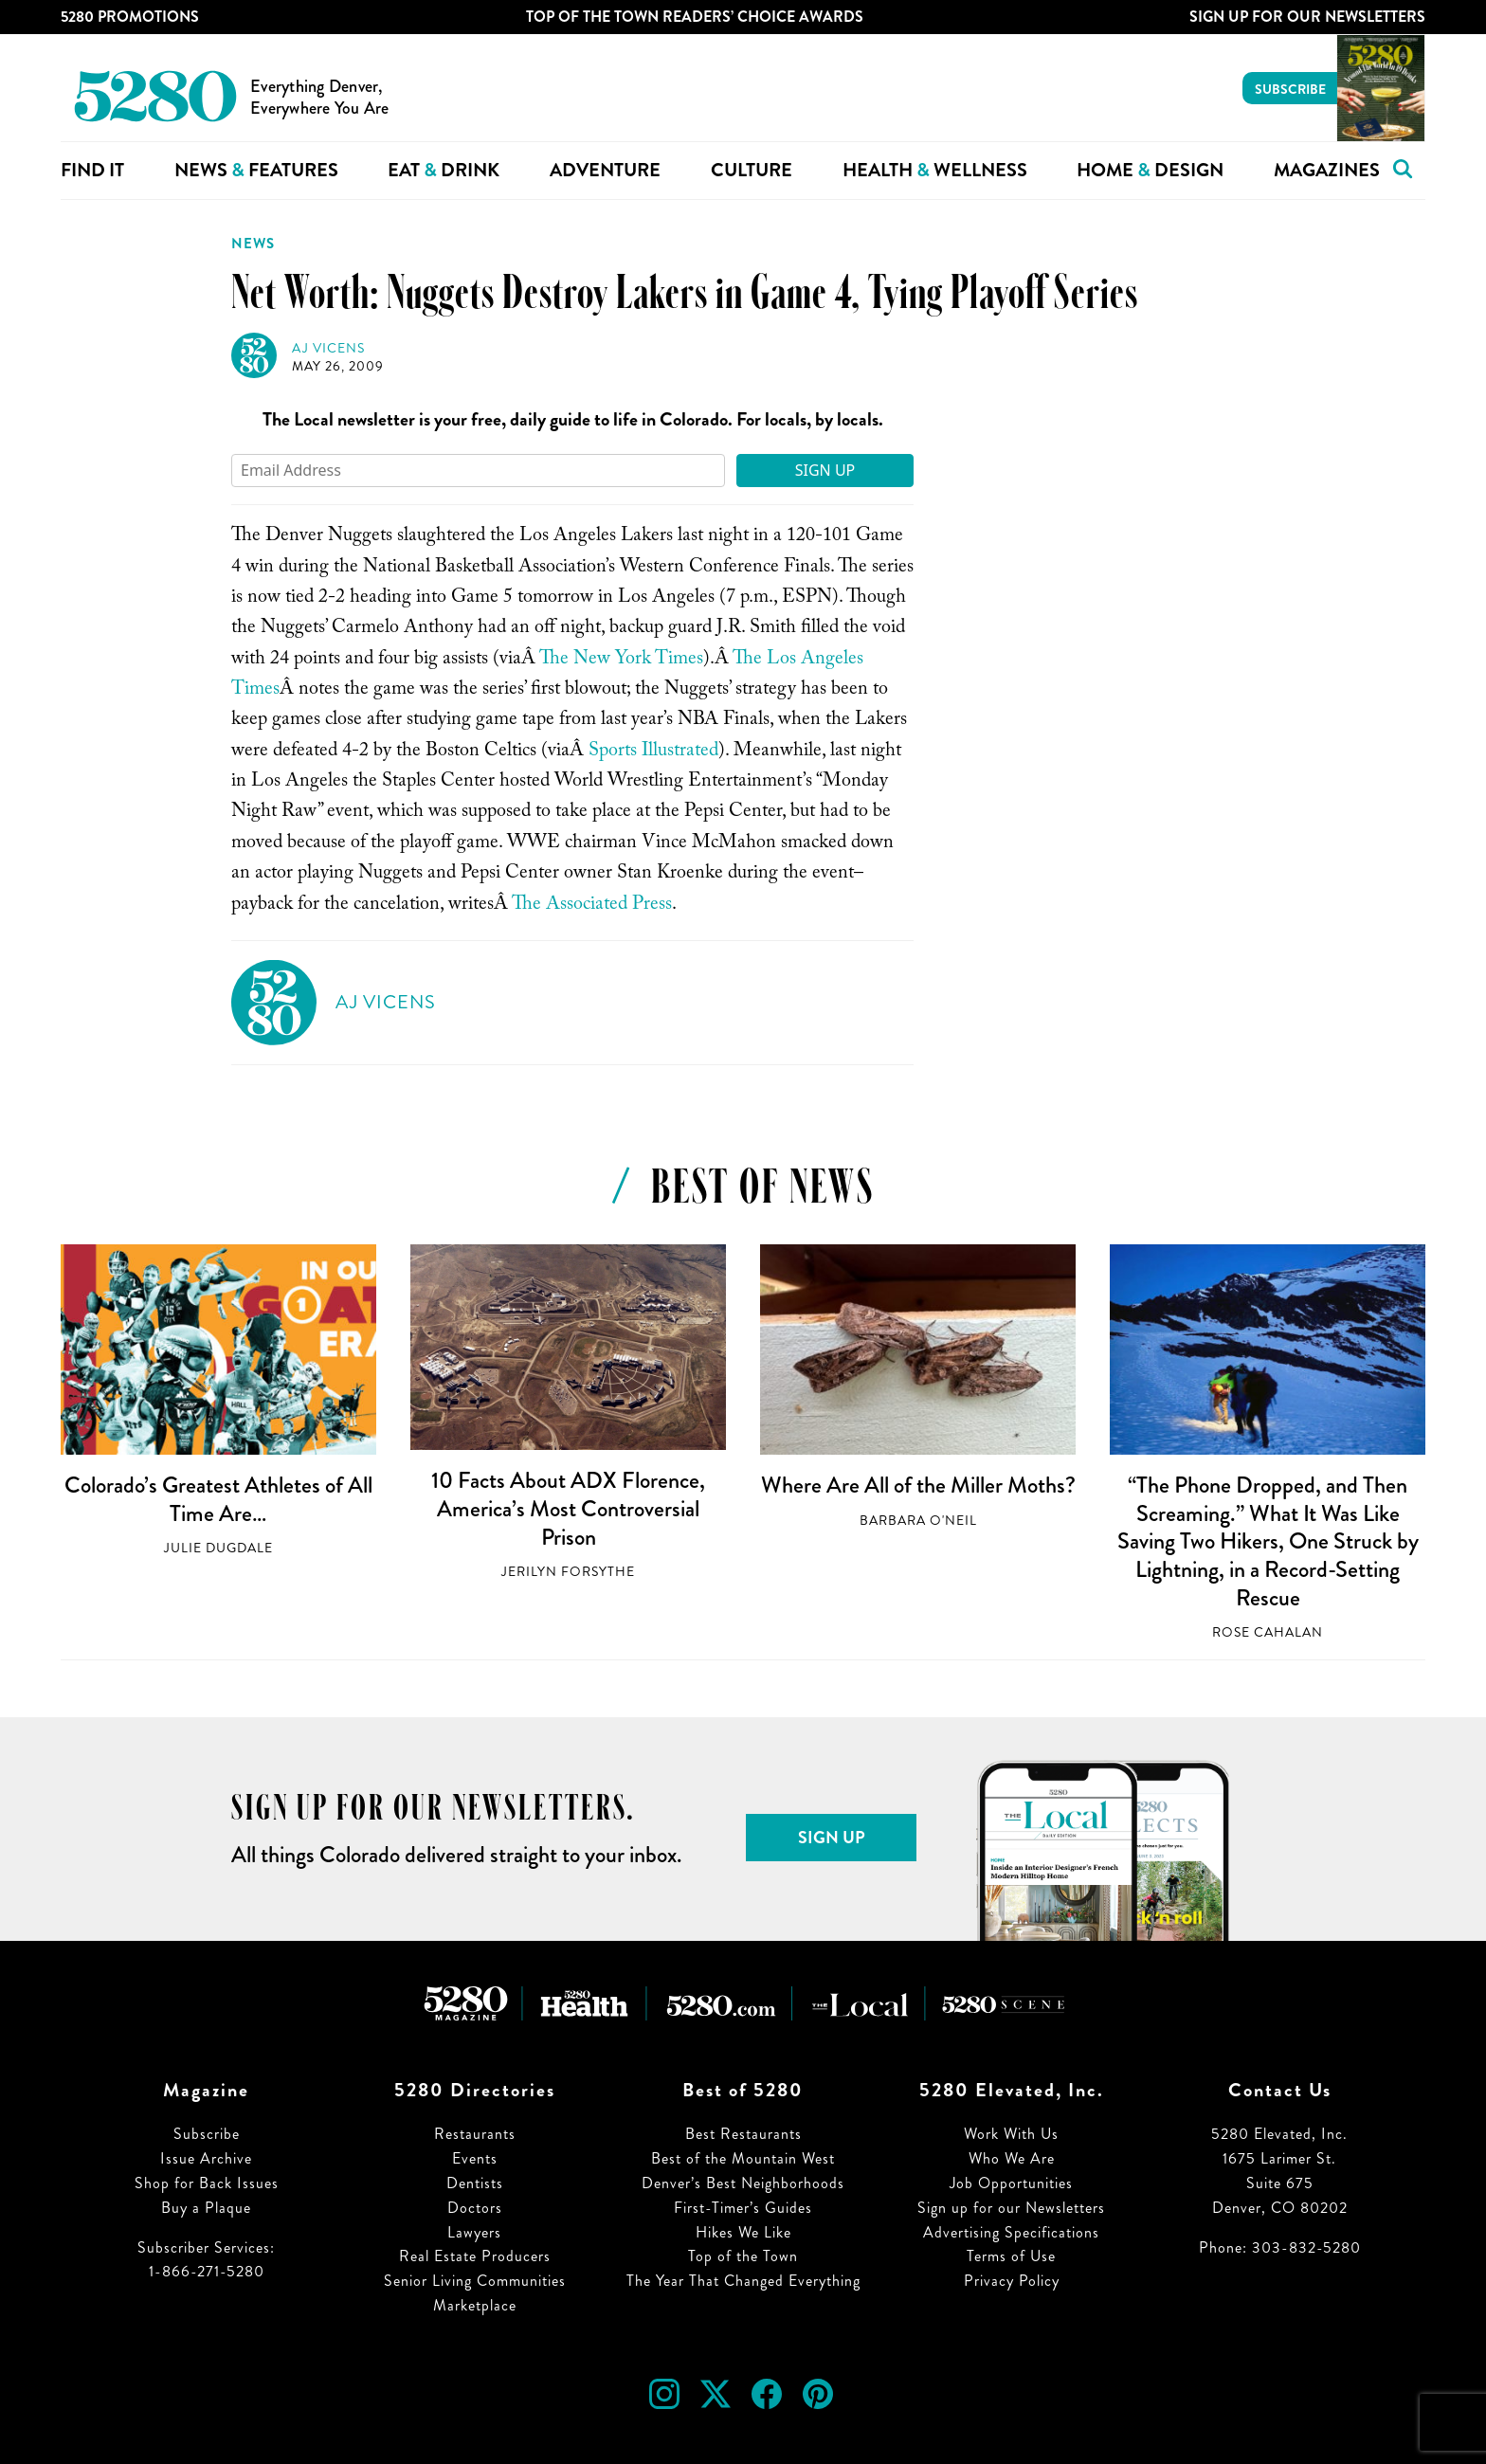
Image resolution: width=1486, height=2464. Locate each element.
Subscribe (1290, 89)
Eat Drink (443, 170)
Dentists (474, 2183)
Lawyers (474, 2232)
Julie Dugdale (218, 1548)
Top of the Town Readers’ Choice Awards (694, 16)
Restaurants (475, 2134)
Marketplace (474, 2305)
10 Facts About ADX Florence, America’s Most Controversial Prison (568, 1508)
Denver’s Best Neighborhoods (743, 2183)
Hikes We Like (743, 2232)
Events (475, 2158)
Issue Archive (206, 2158)
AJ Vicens (328, 348)
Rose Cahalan (1267, 1632)
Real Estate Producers (475, 2256)
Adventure (605, 170)
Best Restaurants (743, 2134)
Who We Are (1012, 2158)
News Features (256, 170)
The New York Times (621, 660)
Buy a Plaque (206, 2208)
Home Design (1150, 170)
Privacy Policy (1012, 2281)
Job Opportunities (1011, 2183)
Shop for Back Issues (207, 2183)
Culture (751, 170)
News (253, 243)
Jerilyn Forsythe (568, 1572)
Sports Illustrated (653, 752)
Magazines (1327, 170)
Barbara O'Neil (918, 1521)
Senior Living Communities (475, 2281)
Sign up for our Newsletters (1011, 2208)
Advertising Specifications (1011, 2232)
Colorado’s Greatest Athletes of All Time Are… (218, 1499)
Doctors (474, 2208)
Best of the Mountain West (743, 2158)
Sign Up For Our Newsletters (1307, 16)
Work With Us (1011, 2134)
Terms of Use (1011, 2256)
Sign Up (825, 470)
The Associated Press (592, 906)
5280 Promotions (130, 16)
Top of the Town (743, 2256)
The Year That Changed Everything (743, 2281)
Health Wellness (935, 170)
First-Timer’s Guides (743, 2208)
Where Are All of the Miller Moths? (918, 1485)
